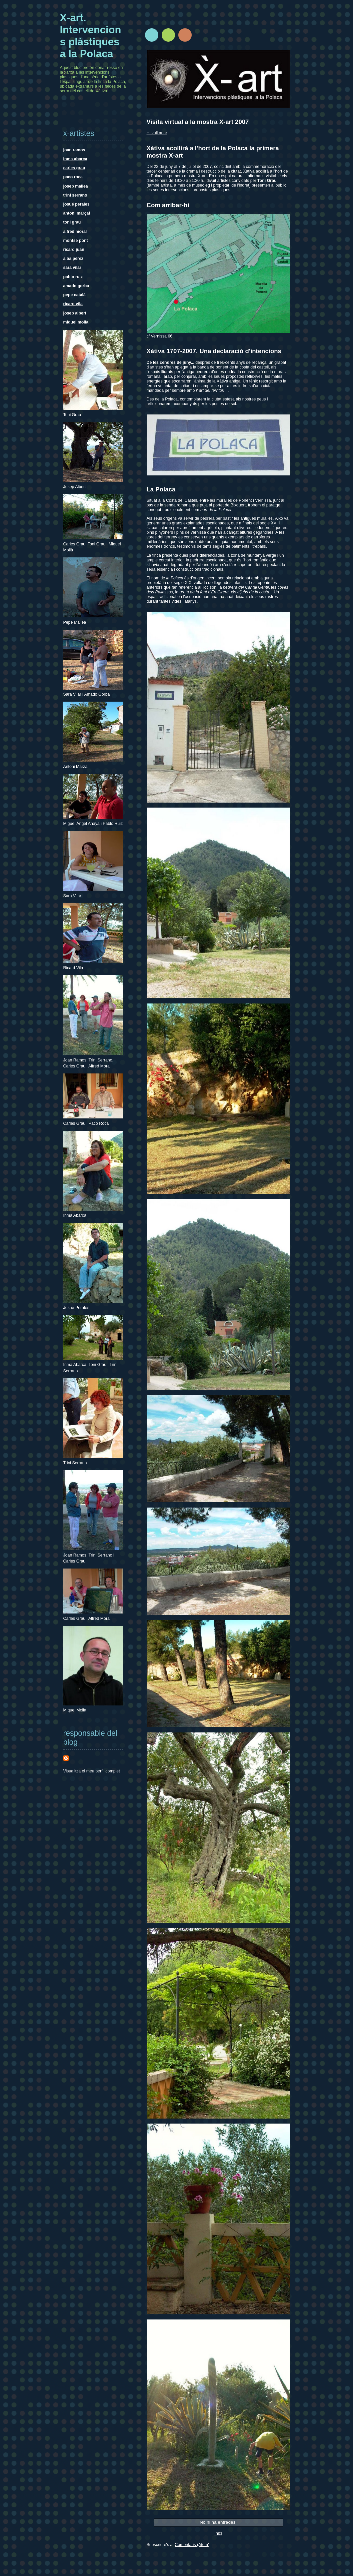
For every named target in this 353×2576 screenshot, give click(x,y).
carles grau (74, 168)
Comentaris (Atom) (192, 2544)
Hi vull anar (157, 133)
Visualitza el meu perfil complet (91, 1771)
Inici (218, 2533)
